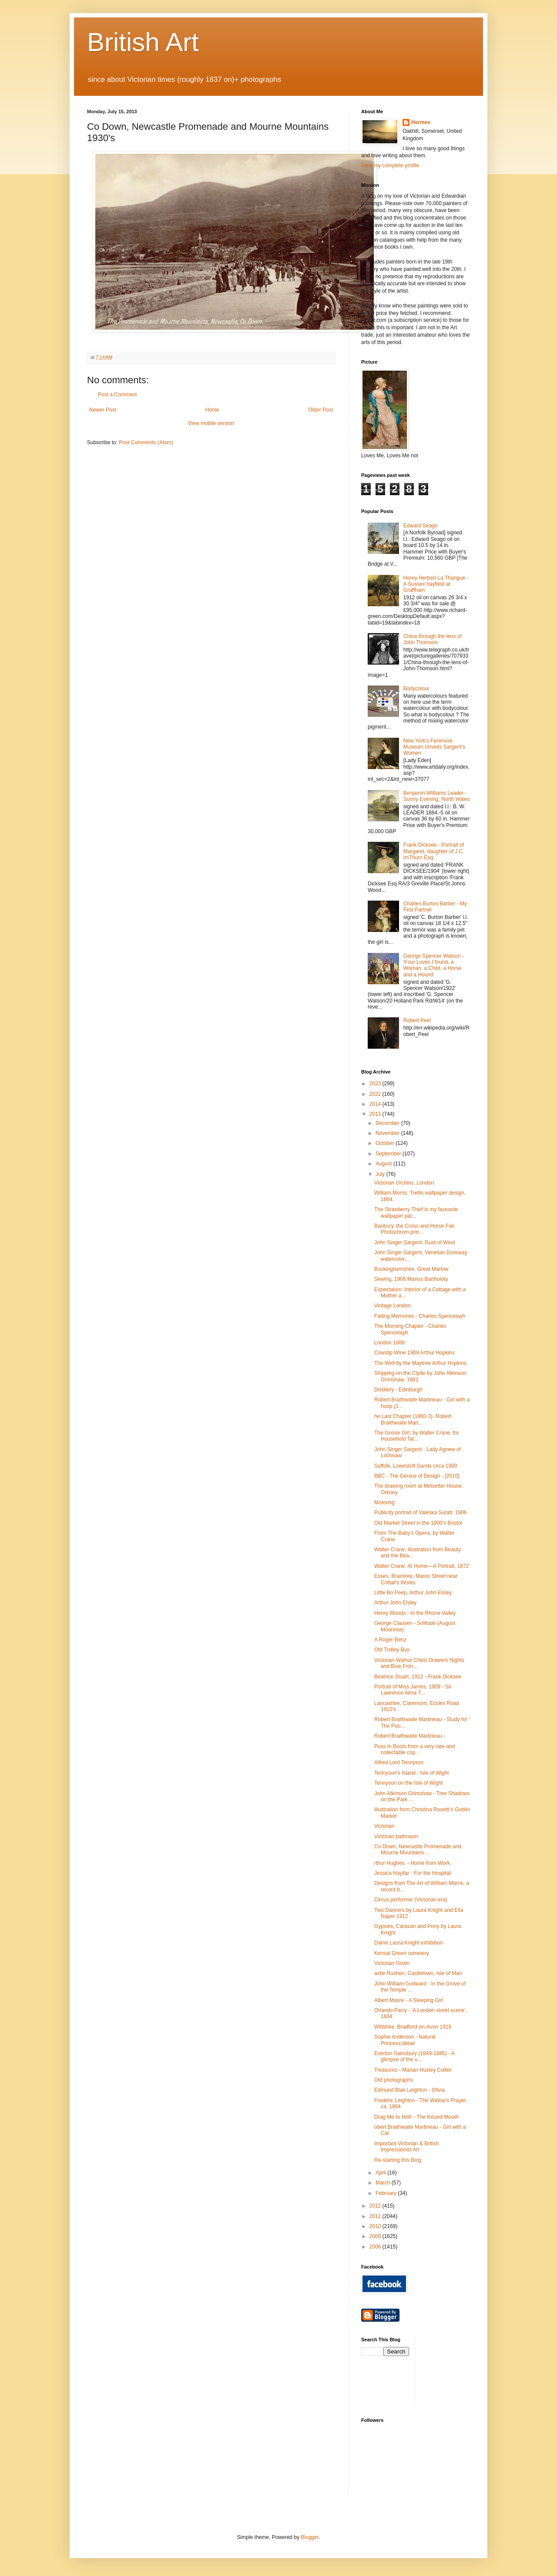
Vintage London (392, 1306)
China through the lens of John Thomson (432, 639)
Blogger (310, 2537)
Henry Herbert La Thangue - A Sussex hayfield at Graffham (436, 584)
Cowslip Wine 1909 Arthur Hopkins (414, 1353)
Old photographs (393, 2080)
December (388, 1123)
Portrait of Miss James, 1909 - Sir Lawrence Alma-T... (412, 1690)
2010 (376, 2226)
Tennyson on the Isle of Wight (408, 1783)
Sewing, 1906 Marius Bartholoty (411, 1279)
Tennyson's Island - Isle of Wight (411, 1773)
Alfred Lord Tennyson (398, 1762)
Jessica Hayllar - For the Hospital (412, 1873)
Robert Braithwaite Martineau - (409, 1736)
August (384, 1164)
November (388, 1133)
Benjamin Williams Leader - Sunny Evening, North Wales (436, 796)
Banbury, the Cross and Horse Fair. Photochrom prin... (415, 1229)
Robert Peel (417, 1020)
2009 (376, 2236)
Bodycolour (416, 688)
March (384, 2183)
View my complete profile (390, 165)
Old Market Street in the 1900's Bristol (418, 1523)
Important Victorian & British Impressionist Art (406, 2146)
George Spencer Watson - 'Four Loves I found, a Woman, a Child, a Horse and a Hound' (433, 965)
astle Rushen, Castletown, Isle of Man (418, 1973)
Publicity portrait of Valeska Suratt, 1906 (420, 1512)
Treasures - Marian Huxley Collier (413, 2070)
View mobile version (211, 423)
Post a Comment (117, 395)
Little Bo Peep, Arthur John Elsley (413, 1593)
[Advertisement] (462, 2369)
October (386, 1143)
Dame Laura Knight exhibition (408, 1943)
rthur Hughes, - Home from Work (412, 1863)
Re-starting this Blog (397, 2160)
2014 (376, 1104)
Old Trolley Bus (391, 1650)
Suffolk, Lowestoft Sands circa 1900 (415, 1466)
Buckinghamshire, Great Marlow (411, 1269)
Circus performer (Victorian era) (410, 1900)
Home (212, 410)
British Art (143, 42)
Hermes (420, 122)
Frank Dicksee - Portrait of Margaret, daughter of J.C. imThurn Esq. (433, 851)
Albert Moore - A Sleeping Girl (408, 2000)
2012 (376, 2206)
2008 (376, 2247)
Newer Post (102, 410)
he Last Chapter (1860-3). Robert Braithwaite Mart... (412, 1419)
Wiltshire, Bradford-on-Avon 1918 (412, 2027)
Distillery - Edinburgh (398, 1390)
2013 (376, 1114)
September (389, 1154)
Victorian (384, 1826)
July (381, 1174)
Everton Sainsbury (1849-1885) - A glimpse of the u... (414, 2056)
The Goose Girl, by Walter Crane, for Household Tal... (416, 1436)
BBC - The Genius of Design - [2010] (416, 1476)
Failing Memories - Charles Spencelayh (419, 1316)
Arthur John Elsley (395, 1603)
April (381, 2173)
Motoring (384, 1502)
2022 (376, 1094)
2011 (376, 2216)
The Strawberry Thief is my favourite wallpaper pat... (416, 1212)
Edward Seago (420, 526)
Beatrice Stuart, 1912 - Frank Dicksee (417, 1677)
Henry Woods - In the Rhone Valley (415, 1613)
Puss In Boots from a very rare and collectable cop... (414, 1749)
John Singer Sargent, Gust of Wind (414, 1242)
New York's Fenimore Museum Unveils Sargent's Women (434, 747)
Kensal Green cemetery (401, 1953)
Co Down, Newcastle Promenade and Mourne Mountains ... (417, 1849)
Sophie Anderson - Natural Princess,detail (405, 2040)
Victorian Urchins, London (404, 1183)
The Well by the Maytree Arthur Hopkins (420, 1363)
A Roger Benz (390, 1640)
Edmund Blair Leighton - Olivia (409, 2090)
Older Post (320, 410)
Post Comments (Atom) (146, 442)
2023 (376, 1083)
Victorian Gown (391, 1963)
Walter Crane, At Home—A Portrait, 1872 (421, 1566)
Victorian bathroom (396, 1836)
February (387, 2193)
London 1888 (389, 1343)
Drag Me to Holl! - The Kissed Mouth (416, 2117)
